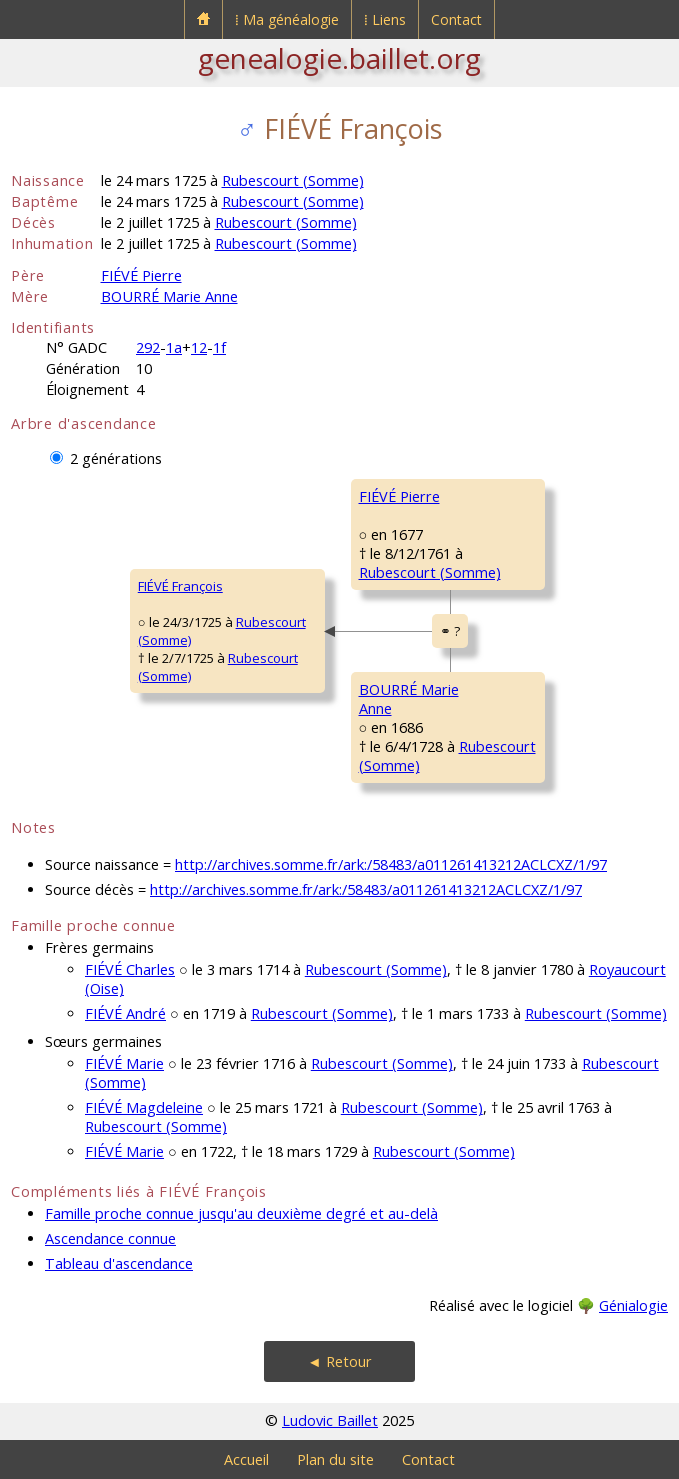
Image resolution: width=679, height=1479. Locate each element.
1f (219, 347)
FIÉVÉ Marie (124, 1063)
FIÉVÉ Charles (130, 969)
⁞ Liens (385, 19)
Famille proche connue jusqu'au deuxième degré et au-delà (241, 1213)
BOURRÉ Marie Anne (169, 296)
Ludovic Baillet (330, 1420)
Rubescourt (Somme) (293, 180)
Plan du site (335, 1459)
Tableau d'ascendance (119, 1263)
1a (174, 347)
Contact (456, 19)
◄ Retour (339, 1361)
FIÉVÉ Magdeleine (144, 1107)
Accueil (246, 1459)
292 (148, 347)
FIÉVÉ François (180, 586)
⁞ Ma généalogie (287, 19)
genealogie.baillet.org (339, 58)
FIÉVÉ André (125, 1013)
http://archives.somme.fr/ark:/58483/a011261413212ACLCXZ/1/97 (391, 864)
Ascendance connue (110, 1238)
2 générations (116, 458)
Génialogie (633, 1305)
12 (199, 347)
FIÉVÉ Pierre (141, 275)
